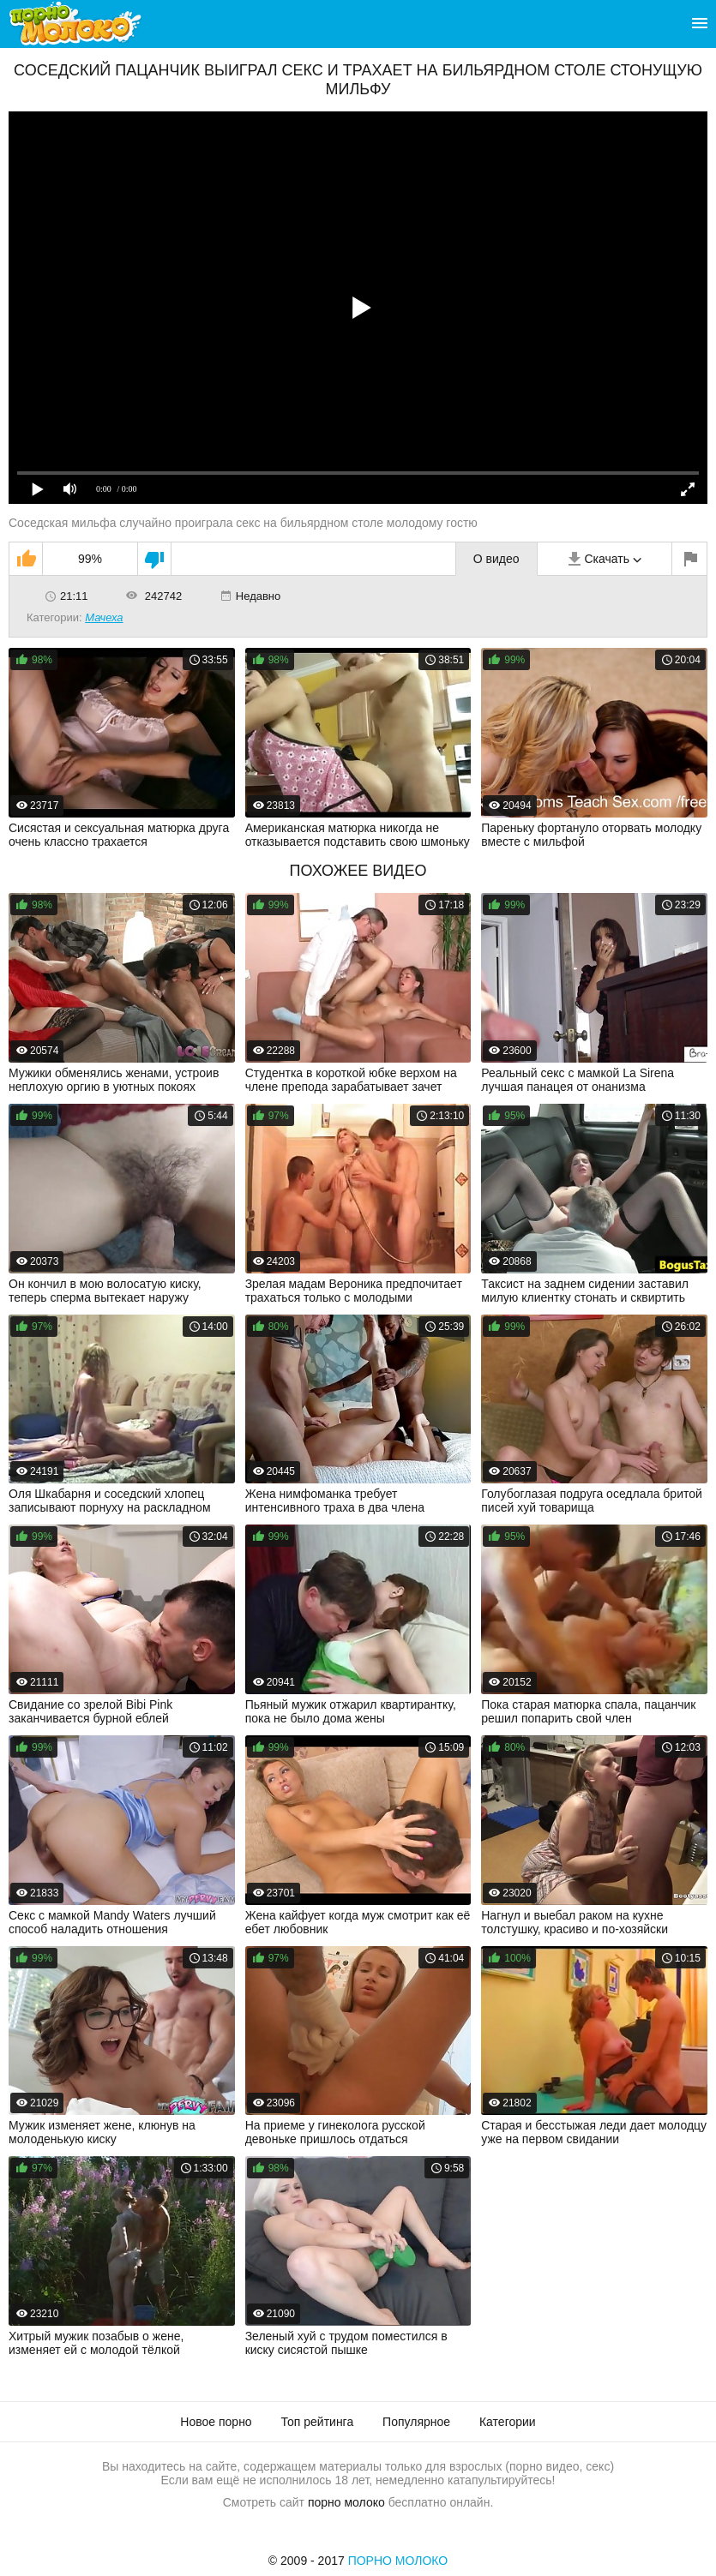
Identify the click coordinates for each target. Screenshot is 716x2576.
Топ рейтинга (317, 2422)
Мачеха (104, 617)
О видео (496, 559)
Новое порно (215, 2422)
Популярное (416, 2422)
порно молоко (346, 2502)
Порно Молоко (398, 2560)
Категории (507, 2422)
